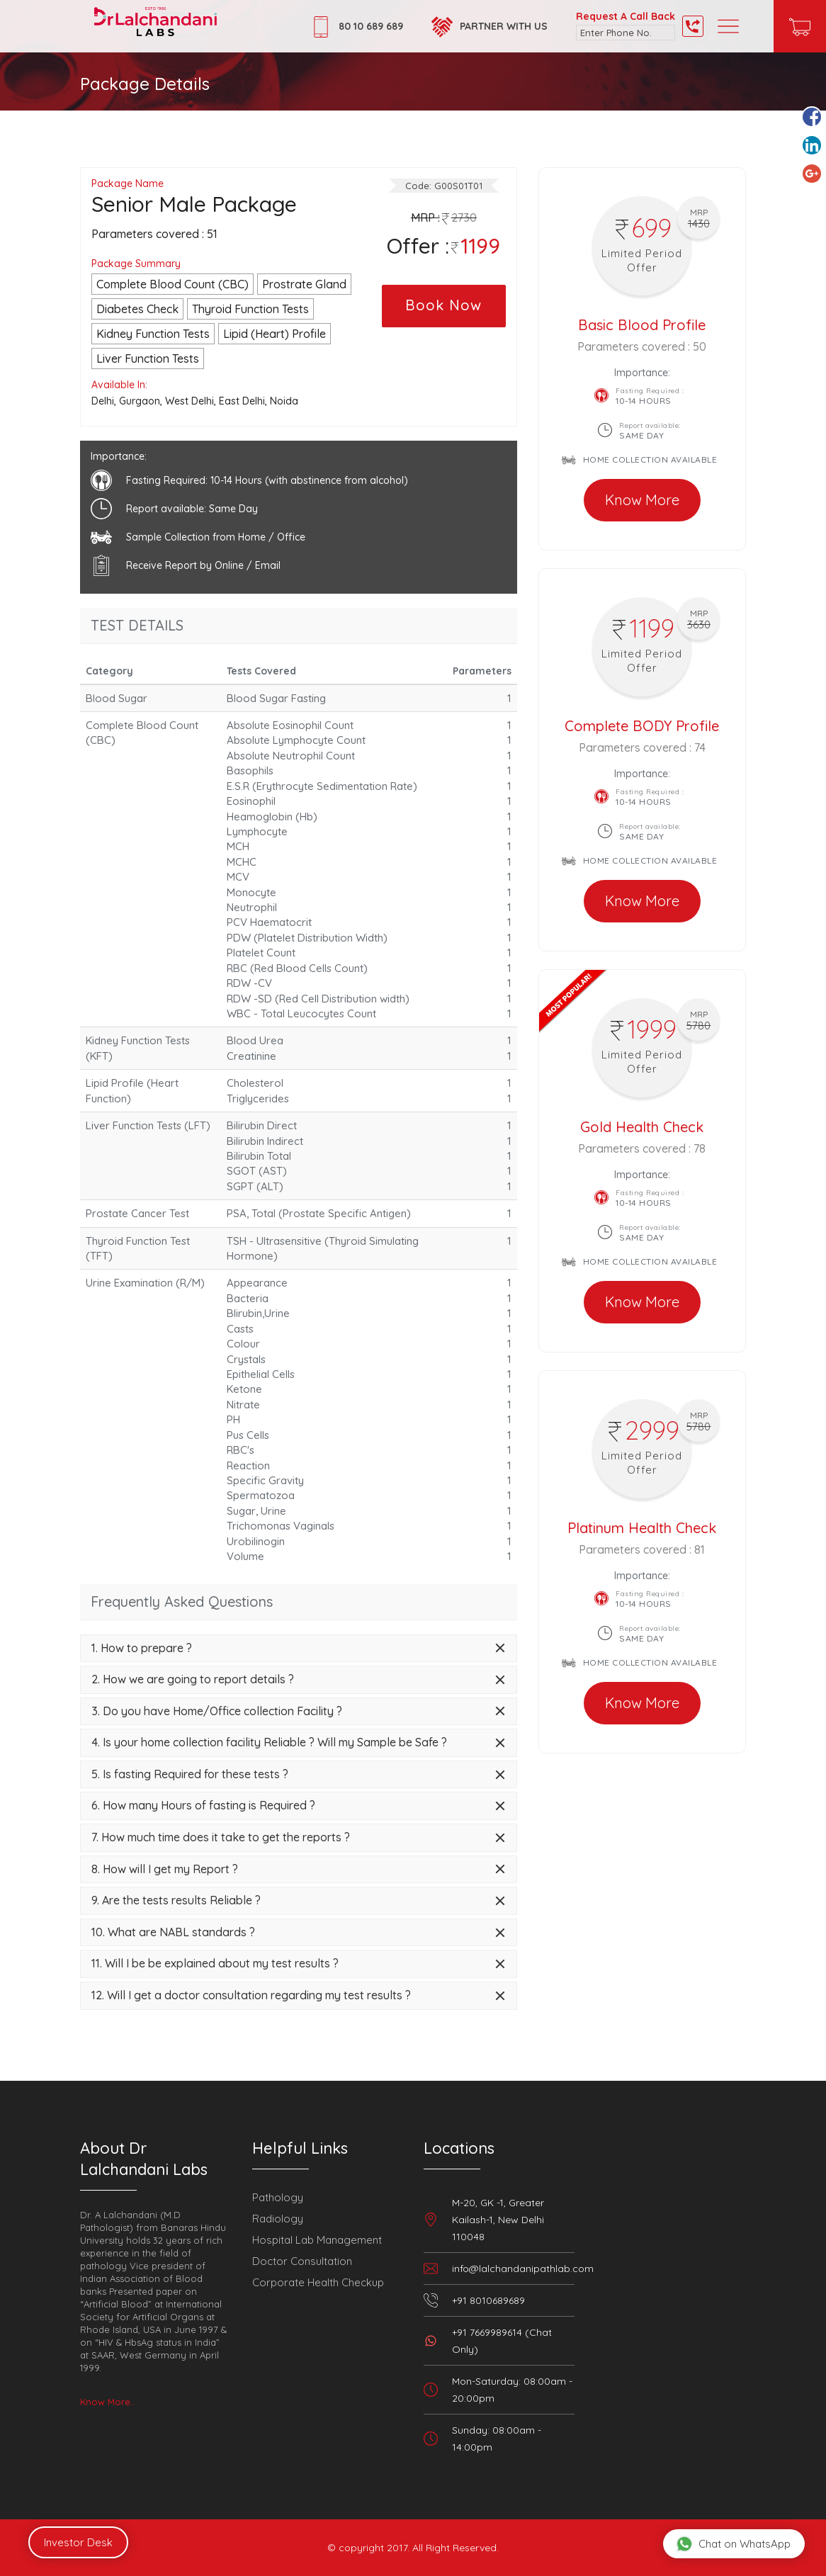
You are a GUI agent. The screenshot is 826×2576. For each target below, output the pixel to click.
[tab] (298, 1648)
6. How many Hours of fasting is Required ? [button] (203, 1806)
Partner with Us (504, 26)
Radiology (277, 2218)
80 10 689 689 (371, 26)
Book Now (443, 305)
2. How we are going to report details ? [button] (192, 1679)
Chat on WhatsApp (733, 2543)
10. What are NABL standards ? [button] (173, 1932)
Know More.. (107, 2401)
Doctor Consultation (302, 2261)
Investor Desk (78, 2542)
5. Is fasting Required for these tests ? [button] (189, 1774)
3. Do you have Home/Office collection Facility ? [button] (216, 1711)
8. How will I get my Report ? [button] (164, 1869)
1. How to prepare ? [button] (141, 1648)
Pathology (277, 2197)
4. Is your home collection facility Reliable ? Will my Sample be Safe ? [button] (269, 1742)
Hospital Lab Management (317, 2240)
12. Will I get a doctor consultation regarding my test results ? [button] (251, 1995)
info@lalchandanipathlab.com (523, 2268)
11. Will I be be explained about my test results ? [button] (215, 1964)
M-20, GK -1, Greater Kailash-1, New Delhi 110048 (498, 2219)
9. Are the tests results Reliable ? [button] (176, 1900)
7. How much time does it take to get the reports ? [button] (220, 1837)
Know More (642, 500)
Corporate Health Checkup (318, 2282)
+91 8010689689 (488, 2300)
